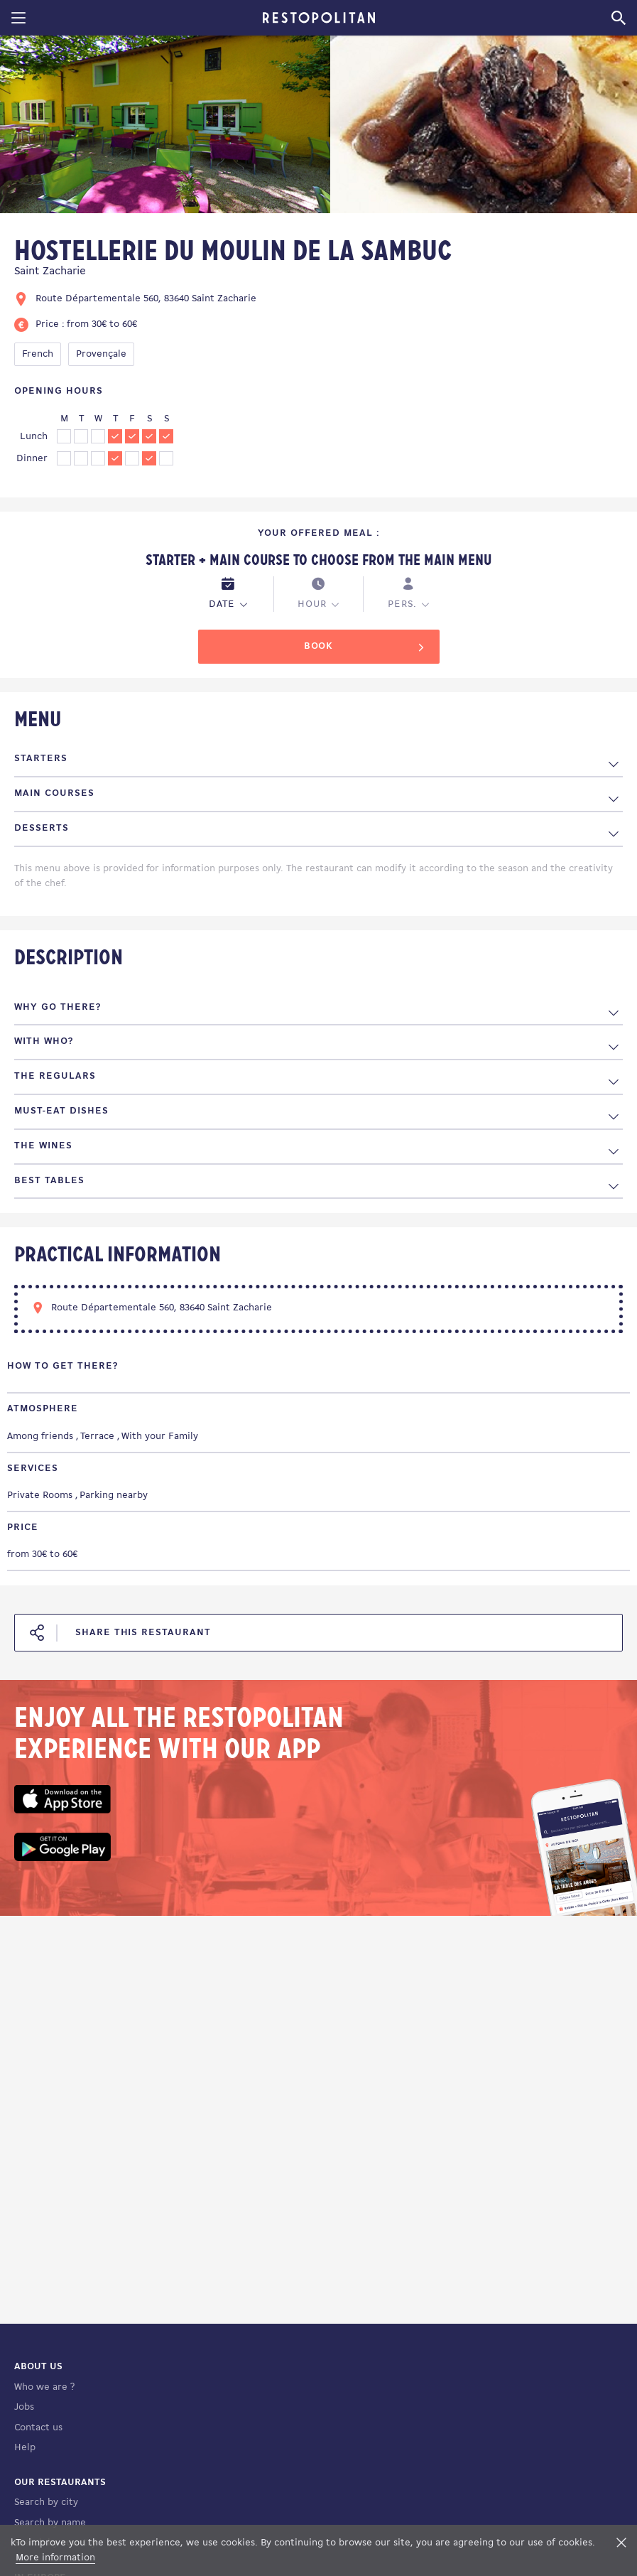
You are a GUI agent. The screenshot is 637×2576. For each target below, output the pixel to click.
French (37, 354)
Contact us (38, 2428)
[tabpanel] (165, 127)
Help (25, 2447)
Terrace (97, 1436)
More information (55, 2558)
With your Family (159, 1436)
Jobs (24, 2407)
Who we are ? (44, 2387)
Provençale (101, 354)
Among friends (40, 1436)
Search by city (46, 2502)
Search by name (50, 2523)
